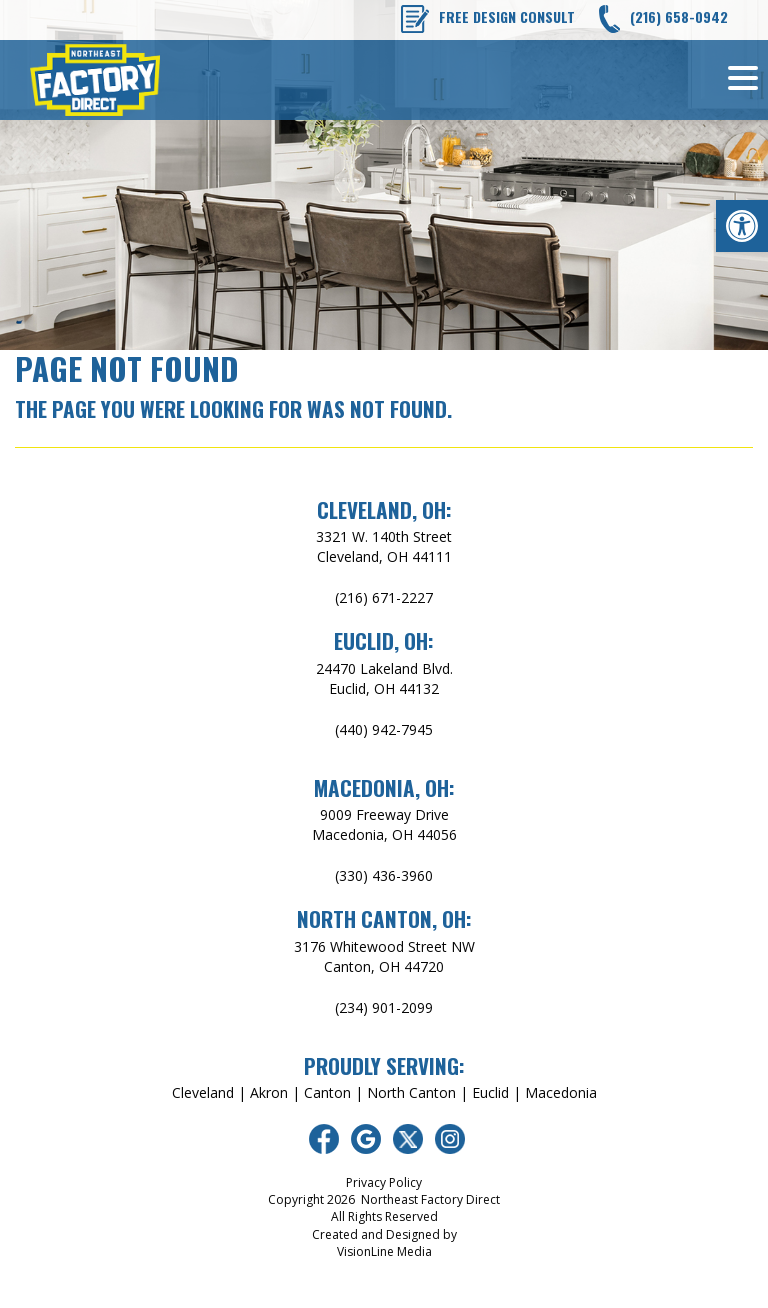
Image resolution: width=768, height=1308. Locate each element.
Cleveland (203, 1092)
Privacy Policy (384, 1182)
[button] (742, 226)
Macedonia (561, 1092)
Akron (269, 1092)
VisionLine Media (384, 1251)
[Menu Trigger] (743, 77)
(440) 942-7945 (384, 729)
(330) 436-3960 (384, 875)
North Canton (411, 1092)
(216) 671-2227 (384, 597)
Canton (327, 1092)
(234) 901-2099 (384, 1007)
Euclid (490, 1092)
